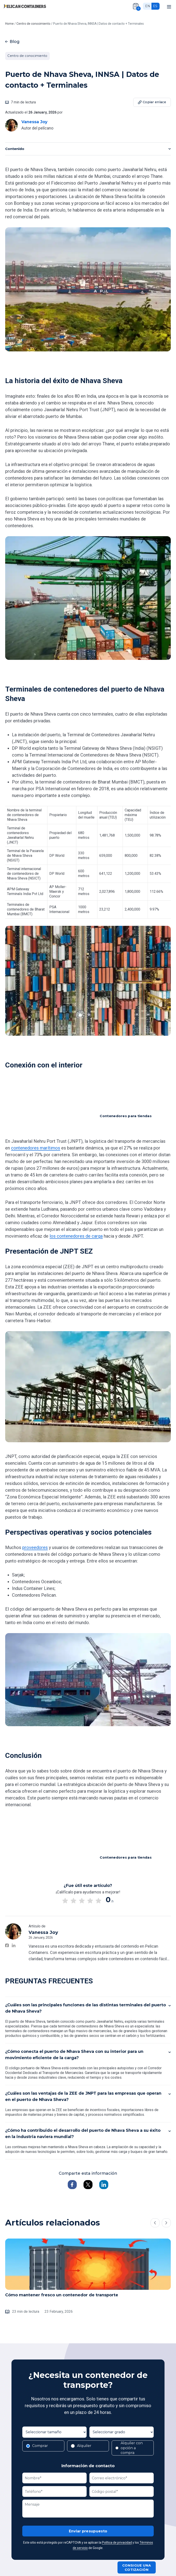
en (147, 6)
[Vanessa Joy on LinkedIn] (14, 1945)
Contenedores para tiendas (126, 1116)
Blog (12, 41)
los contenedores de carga (76, 1236)
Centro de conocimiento (27, 56)
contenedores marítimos (35, 1148)
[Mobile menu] (169, 7)
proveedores (35, 1547)
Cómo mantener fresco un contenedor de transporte (61, 2295)
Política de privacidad (117, 2542)
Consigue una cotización (136, 2567)
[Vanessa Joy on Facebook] (7, 1945)
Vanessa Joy (34, 121)
